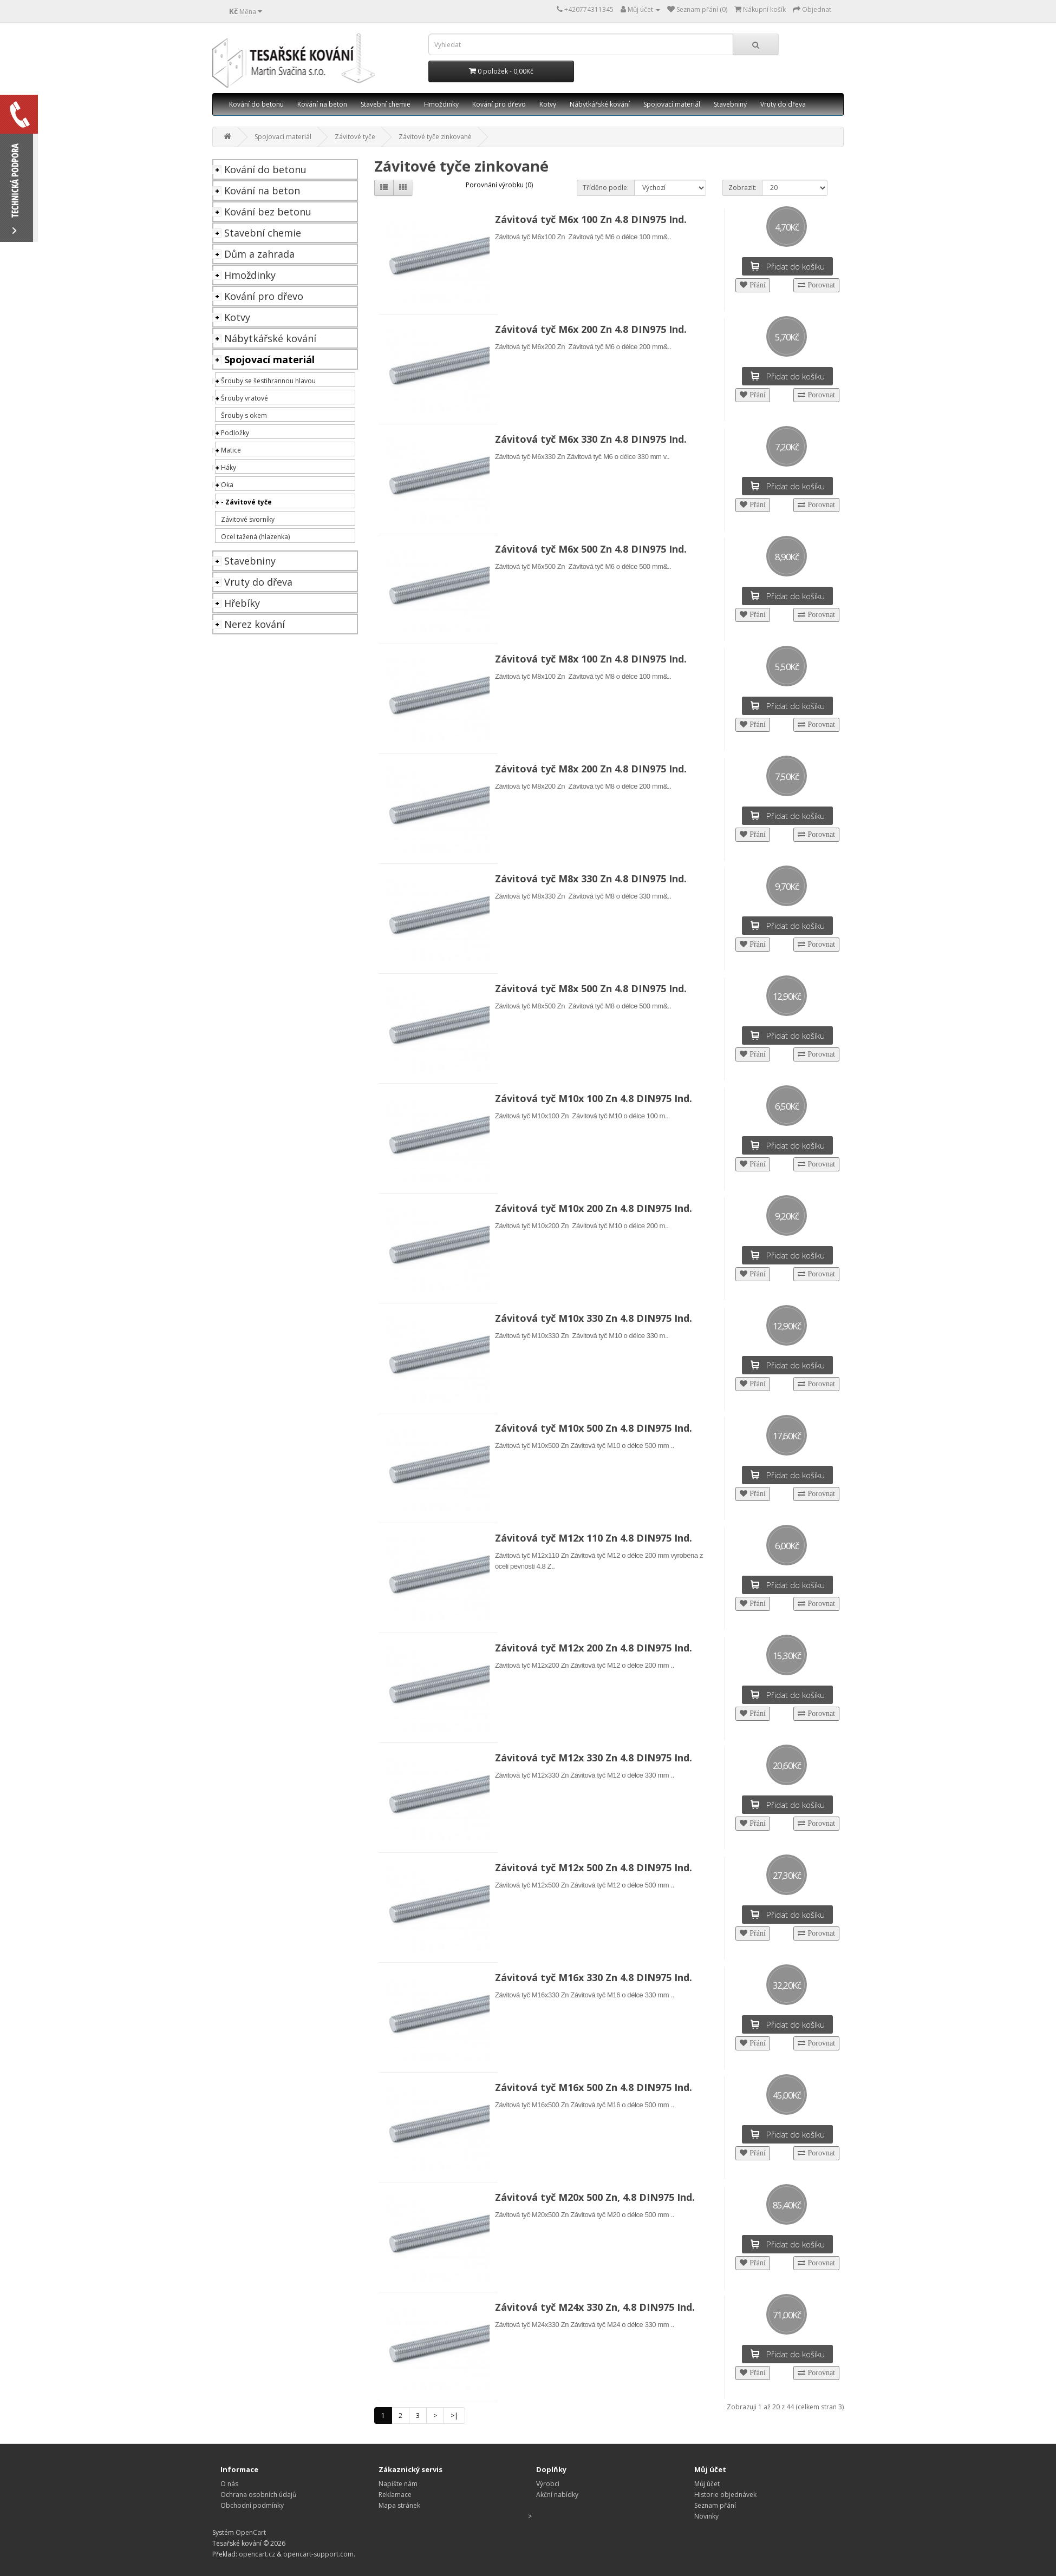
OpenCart (251, 2532)
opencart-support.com (318, 2554)
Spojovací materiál (671, 104)
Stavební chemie (385, 104)
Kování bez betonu (267, 211)
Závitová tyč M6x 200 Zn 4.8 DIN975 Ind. (591, 329)
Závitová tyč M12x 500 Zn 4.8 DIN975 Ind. (593, 1867)
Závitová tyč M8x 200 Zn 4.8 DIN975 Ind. (591, 768)
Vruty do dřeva (783, 104)
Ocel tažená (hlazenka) (255, 536)
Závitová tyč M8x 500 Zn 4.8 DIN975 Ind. (591, 988)
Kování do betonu (256, 104)
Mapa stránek (399, 2505)
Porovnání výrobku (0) (499, 184)
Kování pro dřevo (499, 104)
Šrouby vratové (244, 398)
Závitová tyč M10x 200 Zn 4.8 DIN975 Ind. (593, 1208)
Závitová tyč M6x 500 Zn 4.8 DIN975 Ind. (591, 548)
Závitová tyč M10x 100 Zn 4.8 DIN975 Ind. (593, 1098)
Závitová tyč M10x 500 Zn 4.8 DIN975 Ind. (593, 1427)
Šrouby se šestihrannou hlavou (268, 380)
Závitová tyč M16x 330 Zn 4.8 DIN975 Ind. (593, 1977)
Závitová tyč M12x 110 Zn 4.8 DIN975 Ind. (593, 1537)
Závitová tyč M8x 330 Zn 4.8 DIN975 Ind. (591, 878)
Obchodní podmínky (252, 2505)
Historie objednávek (725, 2494)
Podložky (235, 432)
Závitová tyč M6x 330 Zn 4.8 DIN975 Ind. (591, 438)
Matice (231, 450)
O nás (229, 2483)
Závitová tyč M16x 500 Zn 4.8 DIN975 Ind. (593, 2087)
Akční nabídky (557, 2494)
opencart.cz (257, 2554)
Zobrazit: (742, 187)
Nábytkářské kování (600, 104)
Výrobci (547, 2483)
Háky (228, 467)
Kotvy (547, 104)
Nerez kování (254, 624)
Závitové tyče (355, 136)
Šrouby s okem (244, 415)
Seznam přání (715, 2505)
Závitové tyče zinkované (435, 136)
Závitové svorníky (248, 519)
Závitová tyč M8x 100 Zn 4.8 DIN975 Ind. (591, 658)
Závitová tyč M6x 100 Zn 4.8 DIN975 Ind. (591, 219)
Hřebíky (242, 603)
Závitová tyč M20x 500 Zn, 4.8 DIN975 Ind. (595, 2197)
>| (454, 2415)
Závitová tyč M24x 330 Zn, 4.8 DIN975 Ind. (595, 2306)
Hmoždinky (441, 104)
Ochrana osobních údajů (258, 2494)
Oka (227, 484)
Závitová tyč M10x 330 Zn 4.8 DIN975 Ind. (593, 1318)
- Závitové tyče (246, 502)
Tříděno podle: (606, 187)
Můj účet (707, 2483)
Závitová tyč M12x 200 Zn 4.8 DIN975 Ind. (593, 1647)
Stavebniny (730, 104)
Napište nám (398, 2483)
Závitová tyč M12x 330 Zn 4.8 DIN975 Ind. (593, 1757)
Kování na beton (322, 104)
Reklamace (395, 2494)
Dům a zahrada (259, 253)
